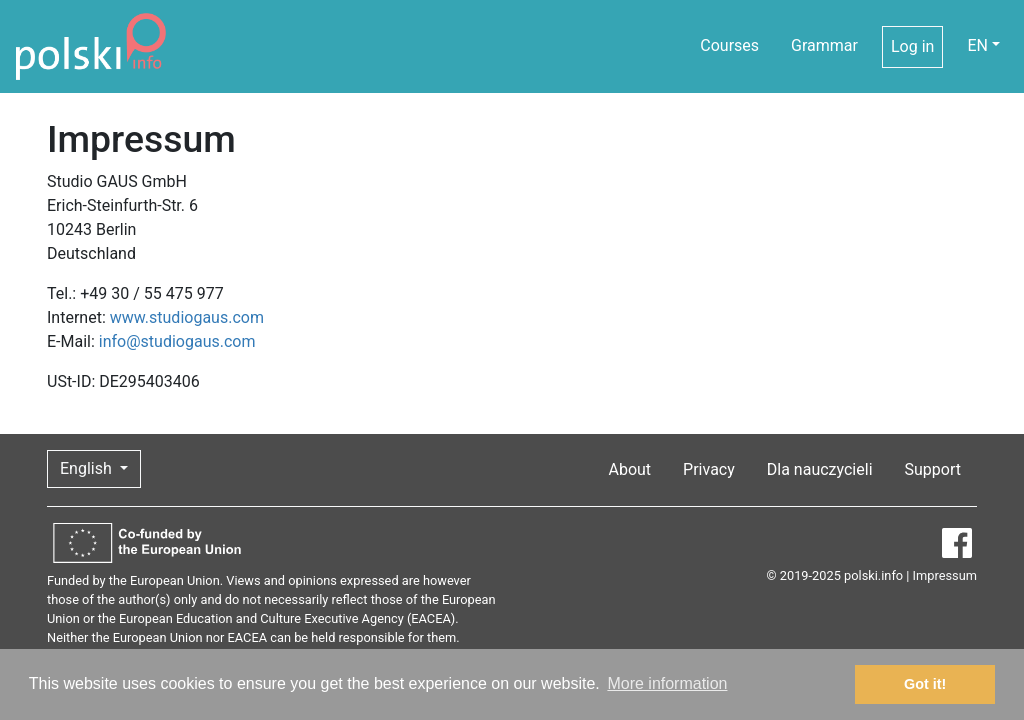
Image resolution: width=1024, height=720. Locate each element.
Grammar (824, 45)
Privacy (709, 469)
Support (933, 469)
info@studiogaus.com (177, 341)
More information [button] (667, 683)
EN (977, 45)
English (88, 468)
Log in (912, 46)
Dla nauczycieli (820, 469)
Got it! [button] (925, 684)
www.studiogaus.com (187, 317)
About (629, 469)
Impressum (945, 575)
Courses (729, 45)
